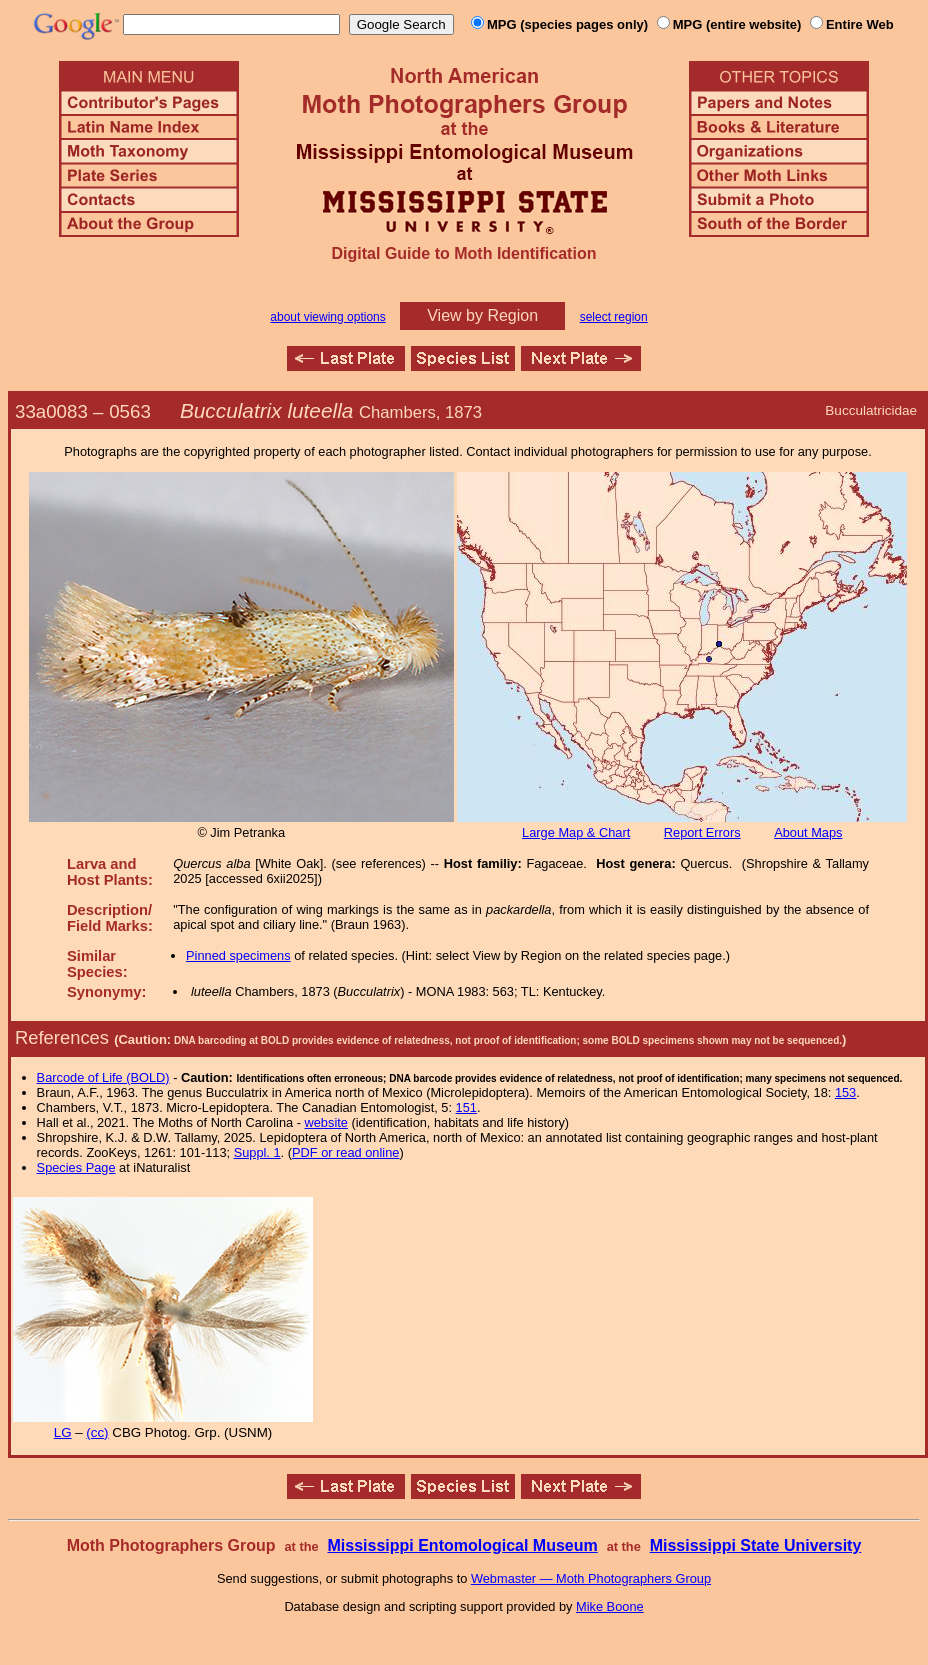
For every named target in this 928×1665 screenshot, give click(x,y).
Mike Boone (610, 1606)
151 (466, 1107)
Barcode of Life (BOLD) (103, 1077)
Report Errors (702, 832)
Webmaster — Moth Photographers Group (591, 1578)
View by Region (482, 315)
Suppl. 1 (257, 1152)
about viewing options (327, 317)
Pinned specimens (238, 955)
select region (614, 317)
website (326, 1122)
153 (845, 1092)
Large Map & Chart (576, 832)
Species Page (76, 1167)
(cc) (97, 1432)
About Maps (808, 832)
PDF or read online (345, 1152)
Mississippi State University (756, 1545)
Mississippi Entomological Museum (462, 1545)
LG (63, 1432)
